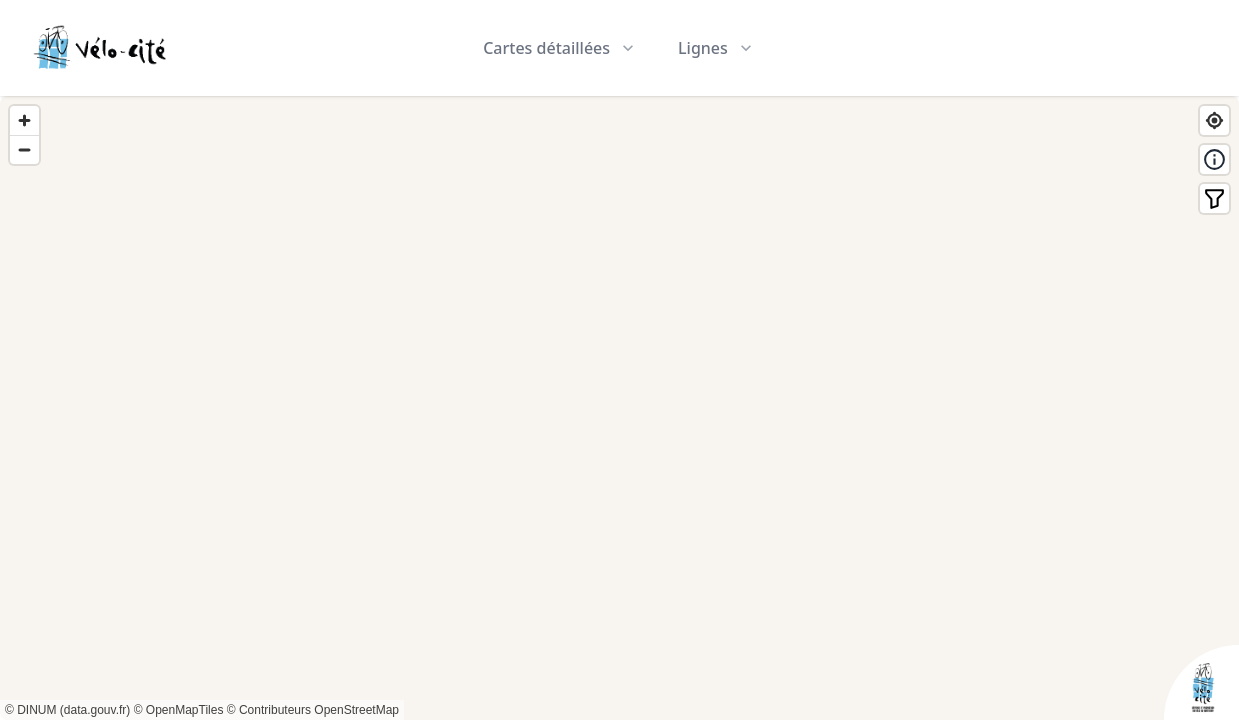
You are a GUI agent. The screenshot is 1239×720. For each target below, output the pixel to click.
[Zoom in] (24, 120)
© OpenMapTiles (179, 710)
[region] (619, 408)
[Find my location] (1214, 120)
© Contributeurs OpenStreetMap (313, 710)
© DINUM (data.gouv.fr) (67, 710)
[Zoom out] (24, 149)
